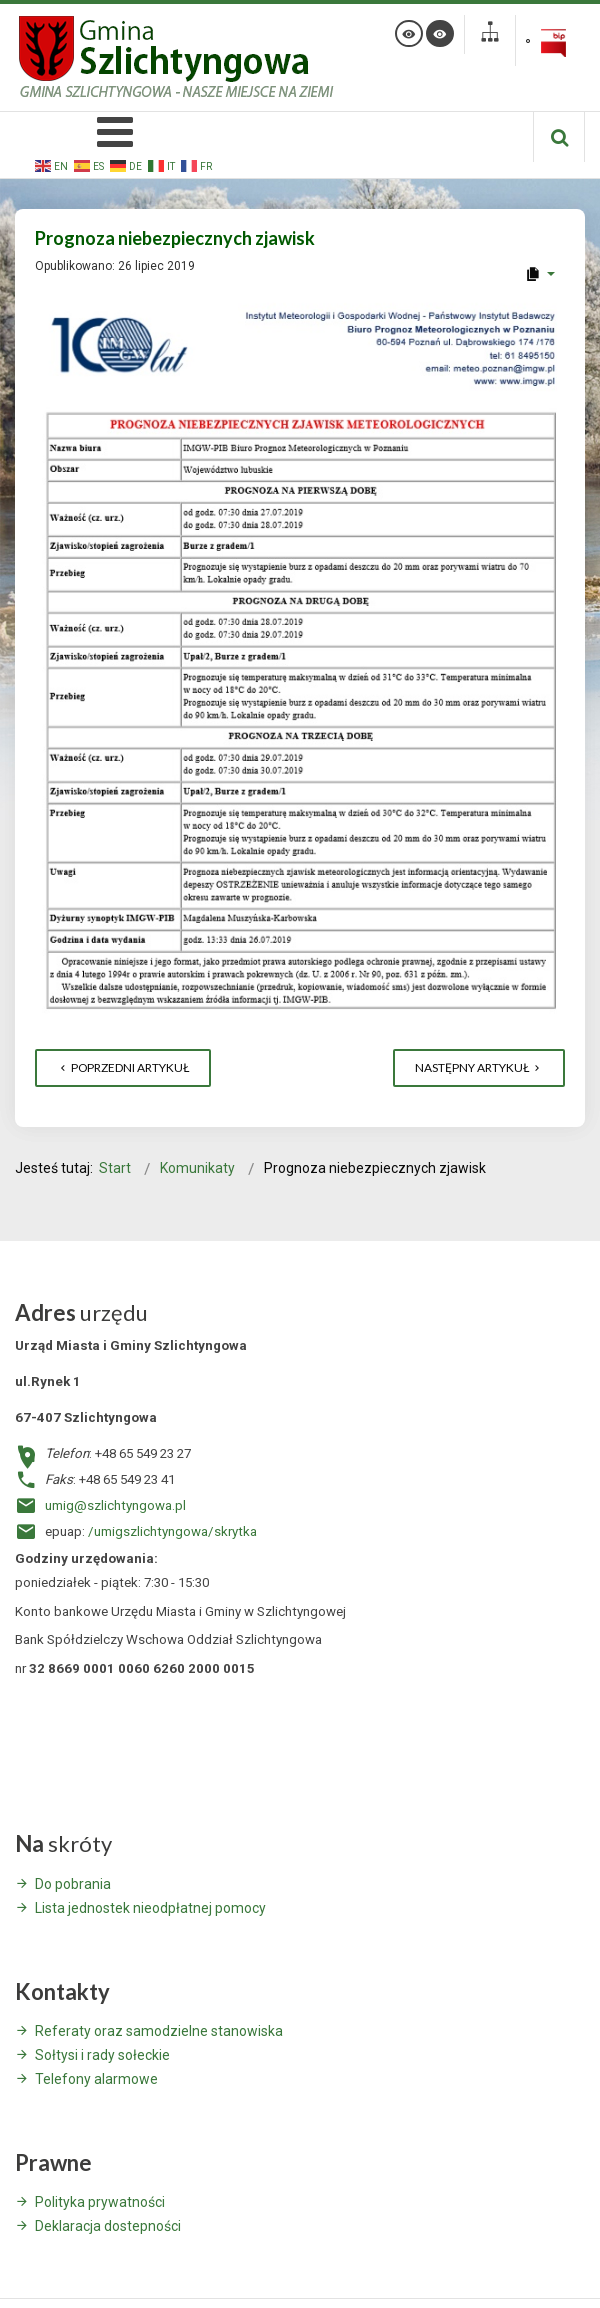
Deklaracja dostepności (108, 2226)
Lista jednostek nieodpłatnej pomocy (150, 1908)
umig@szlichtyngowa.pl (115, 1505)
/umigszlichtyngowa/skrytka (172, 1531)
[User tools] (539, 274)
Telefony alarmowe (96, 2079)
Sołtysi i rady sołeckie (102, 2055)
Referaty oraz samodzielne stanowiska (159, 2031)
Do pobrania (73, 1884)
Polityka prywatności (100, 2202)
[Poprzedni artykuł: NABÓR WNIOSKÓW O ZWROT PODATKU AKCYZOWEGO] (123, 1068)
